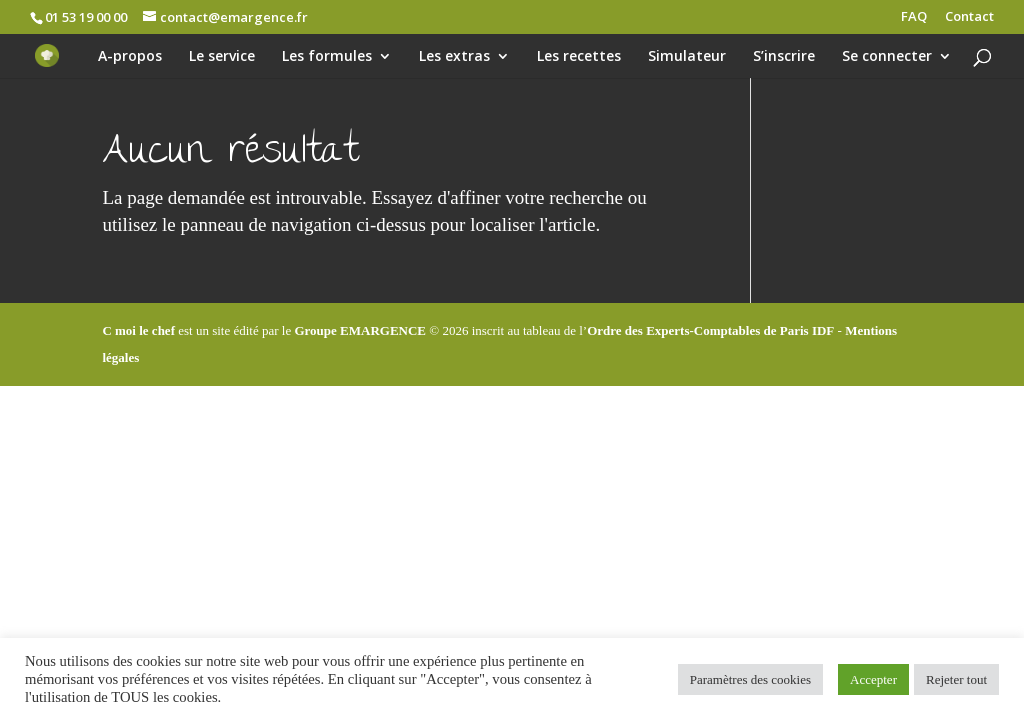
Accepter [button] (873, 679)
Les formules (327, 57)
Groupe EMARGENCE (360, 330)
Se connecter (887, 57)
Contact (969, 17)
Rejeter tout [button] (956, 679)
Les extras (454, 57)
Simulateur (687, 57)
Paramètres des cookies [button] (750, 679)
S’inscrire (784, 57)
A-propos (130, 57)
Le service (222, 57)
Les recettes (579, 57)
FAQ (914, 17)
